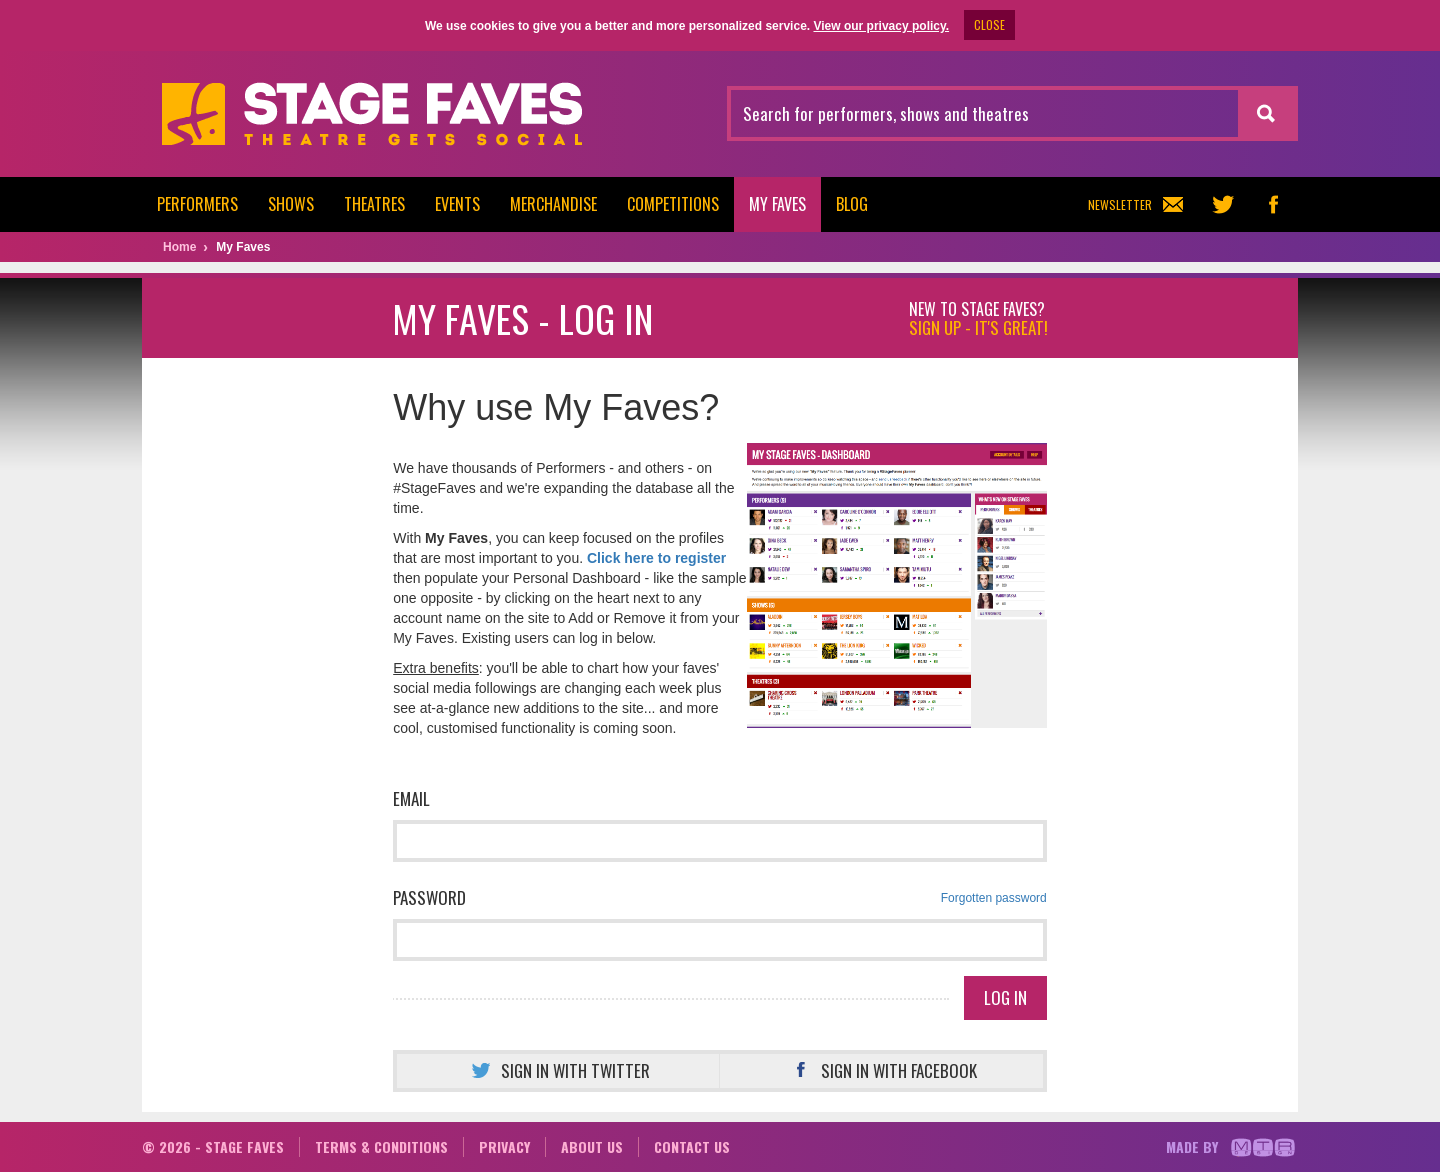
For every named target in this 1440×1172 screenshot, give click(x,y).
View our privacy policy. (881, 26)
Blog (852, 204)
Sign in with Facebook (881, 1070)
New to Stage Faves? (978, 319)
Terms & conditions (381, 1146)
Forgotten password (994, 898)
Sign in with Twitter (558, 1070)
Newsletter (1135, 204)
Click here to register (656, 558)
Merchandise (553, 204)
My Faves (777, 204)
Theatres (374, 204)
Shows (291, 204)
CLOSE (989, 24)
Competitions (673, 204)
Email (411, 798)
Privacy (504, 1146)
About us (592, 1146)
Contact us (692, 1146)
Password (720, 898)
